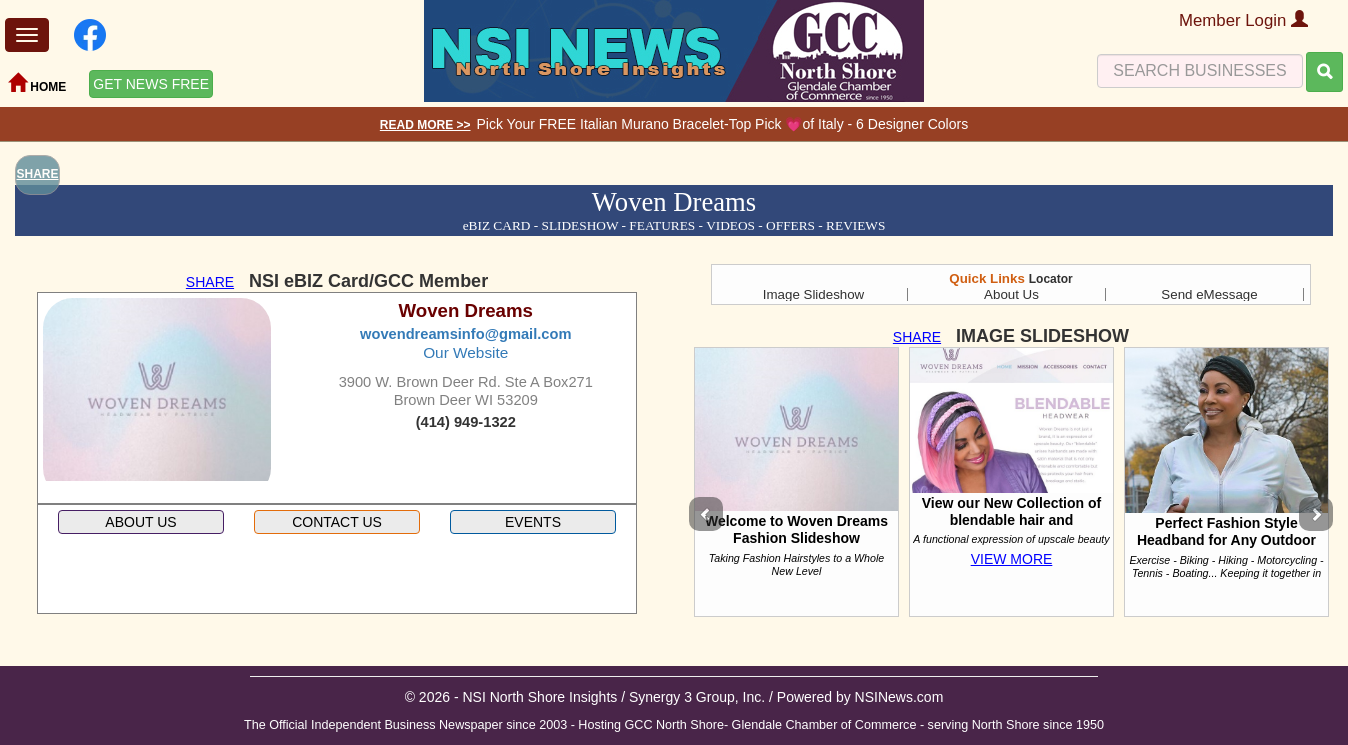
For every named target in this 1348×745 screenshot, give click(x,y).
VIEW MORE (1012, 559)
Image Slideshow (814, 294)
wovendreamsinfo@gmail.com (465, 334)
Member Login (1243, 20)
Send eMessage (1209, 294)
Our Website (465, 352)
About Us (1011, 294)
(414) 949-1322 (466, 422)
